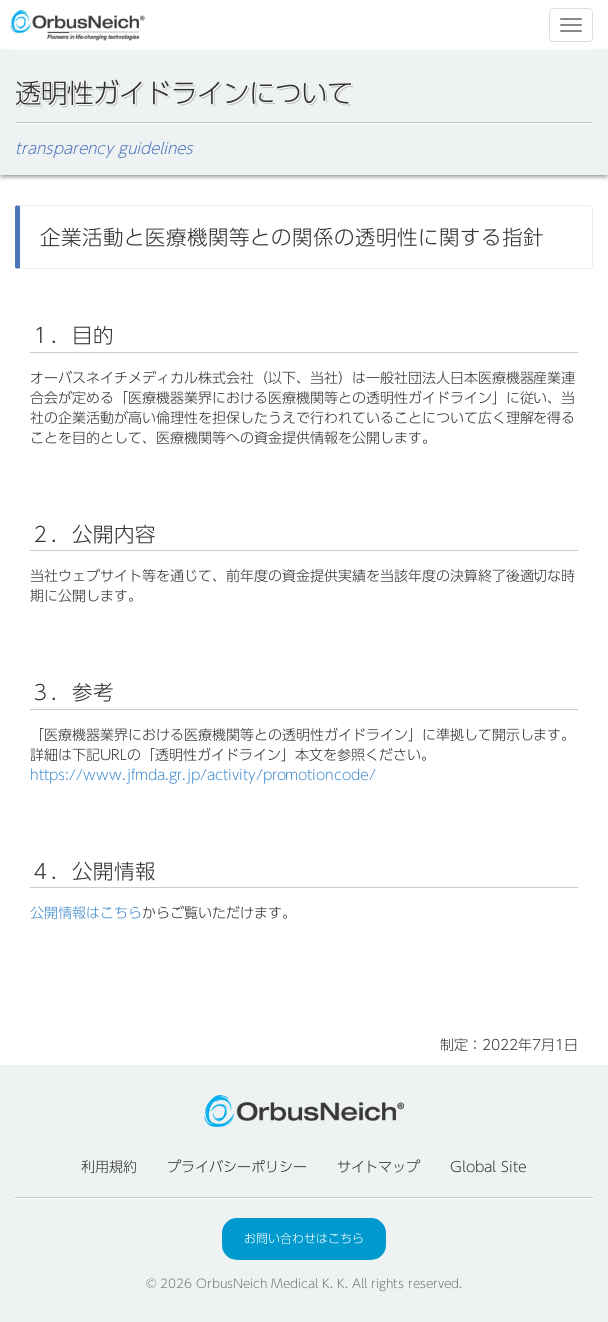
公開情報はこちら (86, 913)
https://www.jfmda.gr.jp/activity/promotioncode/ (203, 775)
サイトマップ (379, 1167)
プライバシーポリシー (237, 1167)
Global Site (488, 1167)
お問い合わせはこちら (304, 1238)
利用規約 (109, 1167)
